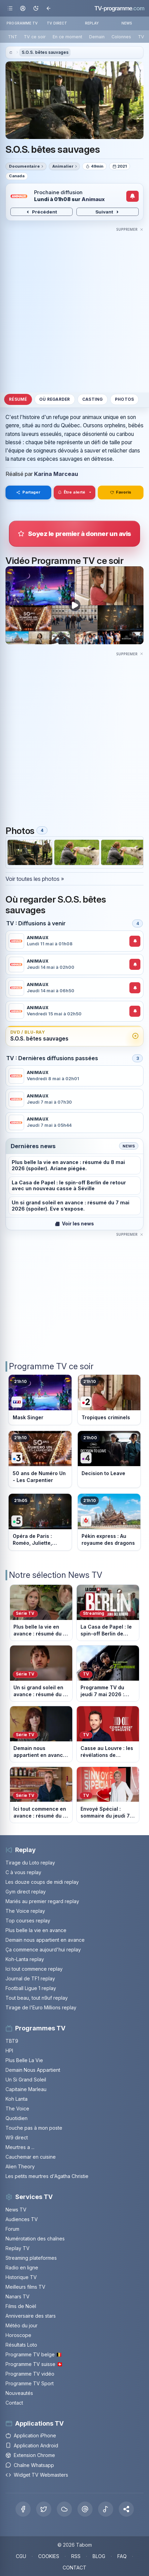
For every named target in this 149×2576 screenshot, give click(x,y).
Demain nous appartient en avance (45, 1940)
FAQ (122, 2556)
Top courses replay (28, 1920)
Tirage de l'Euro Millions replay (41, 2007)
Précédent (41, 212)
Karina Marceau (56, 473)
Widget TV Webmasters (37, 2475)
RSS (76, 2556)
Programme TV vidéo (30, 2374)
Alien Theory (20, 2166)
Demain (97, 36)
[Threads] (85, 2509)
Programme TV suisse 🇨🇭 (34, 2364)
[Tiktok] (105, 2509)
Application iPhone (31, 2435)
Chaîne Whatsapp (30, 2465)
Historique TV (21, 2277)
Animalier (63, 166)
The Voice (17, 2108)
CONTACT (74, 2567)
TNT (12, 36)
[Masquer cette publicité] (129, 229)
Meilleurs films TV (25, 2287)
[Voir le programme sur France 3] (40, 1459)
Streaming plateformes (31, 2258)
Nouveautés (19, 2393)
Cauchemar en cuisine (31, 2157)
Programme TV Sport (30, 2383)
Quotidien (17, 2118)
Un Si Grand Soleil (26, 2079)
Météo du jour (22, 2325)
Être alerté (71, 492)
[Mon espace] (23, 8)
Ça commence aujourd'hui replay (43, 1949)
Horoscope (18, 2335)
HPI (9, 2050)
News (129, 1146)
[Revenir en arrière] (48, 8)
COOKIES (48, 2556)
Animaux (93, 199)
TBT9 (12, 2041)
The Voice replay (25, 1911)
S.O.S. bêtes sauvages (45, 52)
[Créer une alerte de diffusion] (132, 196)
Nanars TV (18, 2296)
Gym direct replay (26, 1891)
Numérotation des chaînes (35, 2238)
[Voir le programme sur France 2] (109, 1399)
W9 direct (17, 2137)
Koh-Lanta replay (25, 1959)
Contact (14, 2403)
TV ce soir (35, 36)
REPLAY (92, 23)
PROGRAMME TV (22, 23)
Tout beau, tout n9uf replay (37, 1998)
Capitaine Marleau (26, 2089)
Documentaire (24, 166)
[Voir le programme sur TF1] (40, 1399)
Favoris (120, 492)
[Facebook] (23, 2509)
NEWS (126, 23)
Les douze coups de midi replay (42, 1882)
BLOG (99, 2556)
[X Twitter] (43, 2509)
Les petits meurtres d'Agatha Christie (47, 2176)
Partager (28, 492)
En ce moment (67, 36)
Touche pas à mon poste (34, 2128)
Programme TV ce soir (51, 1366)
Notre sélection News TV (55, 1575)
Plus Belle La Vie (24, 2060)
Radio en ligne (22, 2267)
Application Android (32, 2445)
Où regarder (54, 399)
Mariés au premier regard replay (42, 1901)
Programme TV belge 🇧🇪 (34, 2354)
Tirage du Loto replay (30, 1863)
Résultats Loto (21, 2345)
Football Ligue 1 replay (31, 1988)
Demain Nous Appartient (33, 2070)
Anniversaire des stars (31, 2316)
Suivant (107, 212)
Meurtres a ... (20, 2147)
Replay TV (18, 2248)
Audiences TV (22, 2219)
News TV (16, 2209)
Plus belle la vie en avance (36, 1930)
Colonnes (121, 36)
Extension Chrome (30, 2455)
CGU (21, 2556)
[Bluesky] (64, 2509)
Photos (124, 399)
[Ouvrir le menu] (10, 8)
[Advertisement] (74, 308)
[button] (126, 2509)
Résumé (18, 399)
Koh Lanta (17, 2099)
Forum (12, 2229)
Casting (92, 399)
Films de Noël (21, 2306)
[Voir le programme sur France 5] (40, 1522)
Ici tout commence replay (34, 1969)
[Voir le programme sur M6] (109, 1522)
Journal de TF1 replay (30, 1978)
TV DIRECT (57, 23)
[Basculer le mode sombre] (35, 8)
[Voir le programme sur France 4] (109, 1459)
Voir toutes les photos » (35, 878)
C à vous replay (23, 1872)
